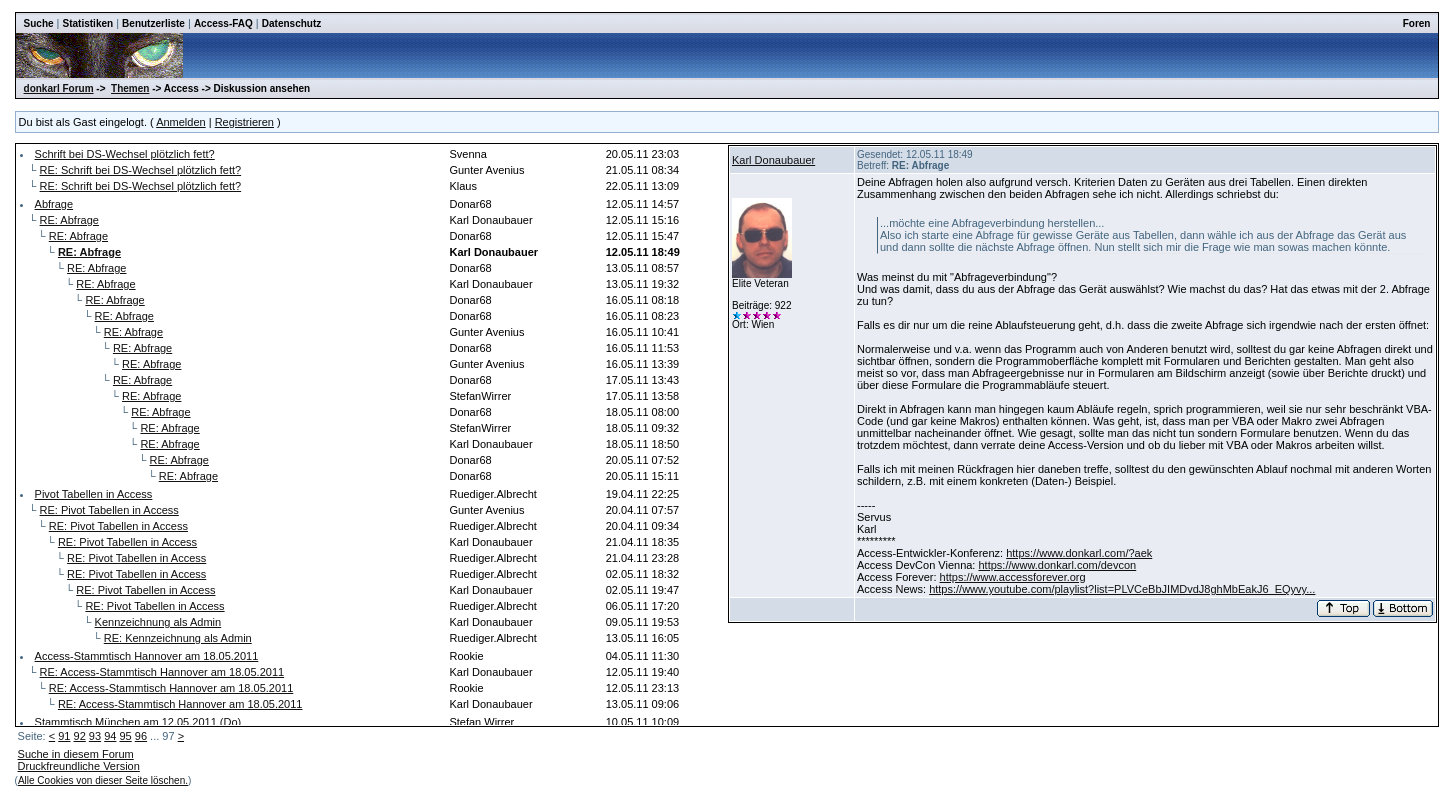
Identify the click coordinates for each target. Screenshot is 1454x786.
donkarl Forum (59, 88)
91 (64, 736)
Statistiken (88, 23)
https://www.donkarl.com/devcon (1057, 565)
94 (110, 736)
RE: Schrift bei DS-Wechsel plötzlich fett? (141, 170)
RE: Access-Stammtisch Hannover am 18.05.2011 (162, 672)
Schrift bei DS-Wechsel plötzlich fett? (125, 154)
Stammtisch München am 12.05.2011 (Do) (138, 722)
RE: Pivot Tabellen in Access (109, 510)
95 (125, 736)
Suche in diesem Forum (76, 754)
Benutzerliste (153, 23)
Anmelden (181, 122)
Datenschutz (291, 23)
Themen (130, 88)
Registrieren (244, 122)
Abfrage (54, 204)
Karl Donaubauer (773, 160)
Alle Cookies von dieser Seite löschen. (103, 780)
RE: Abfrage (69, 220)
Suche (39, 23)
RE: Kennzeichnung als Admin (178, 638)
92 (80, 736)
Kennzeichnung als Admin (158, 622)
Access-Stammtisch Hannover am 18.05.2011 (147, 656)
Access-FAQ (223, 23)
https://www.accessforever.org (1013, 577)
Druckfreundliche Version (79, 766)
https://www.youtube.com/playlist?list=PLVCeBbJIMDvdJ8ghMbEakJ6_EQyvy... (1122, 589)
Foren (1417, 23)
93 (95, 736)
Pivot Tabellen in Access (94, 494)
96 (141, 736)
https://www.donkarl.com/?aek (1079, 553)
